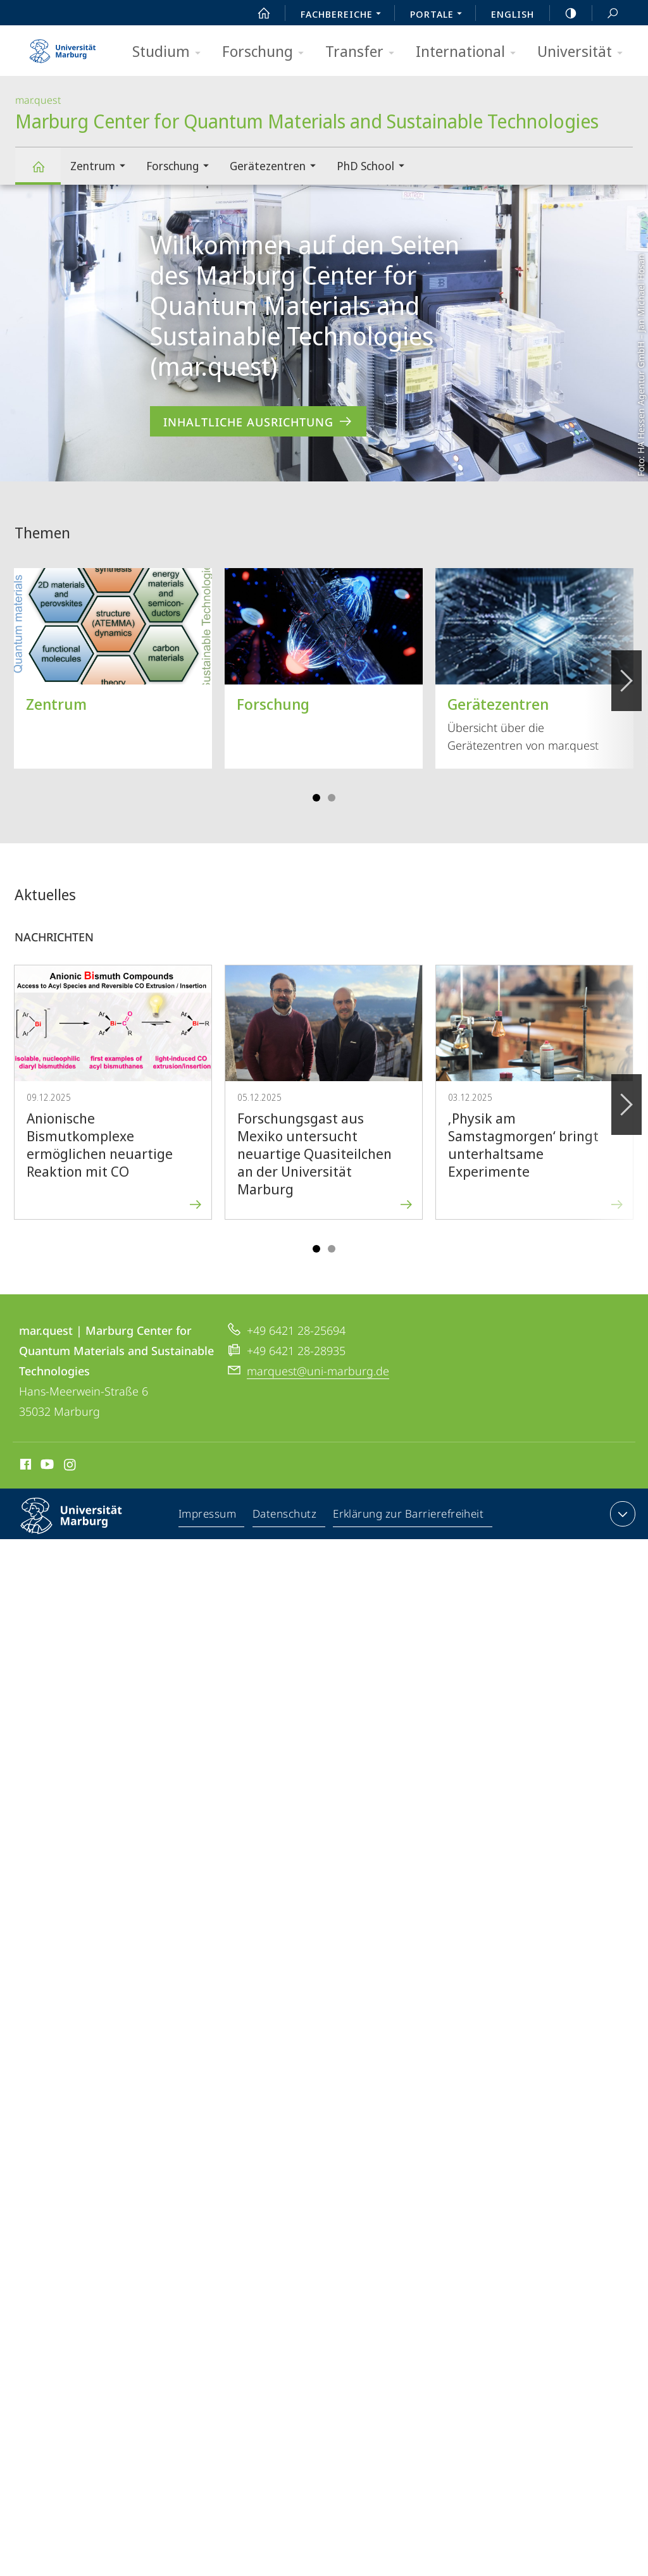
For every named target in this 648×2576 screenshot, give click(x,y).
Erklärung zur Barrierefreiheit (409, 1516)
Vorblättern (625, 674)
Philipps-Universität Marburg (82, 1526)
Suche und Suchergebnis (605, 13)
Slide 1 (316, 798)
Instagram (70, 1466)
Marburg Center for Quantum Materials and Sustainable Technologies (45, 172)
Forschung (267, 52)
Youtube (46, 1466)
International (470, 52)
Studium (170, 52)
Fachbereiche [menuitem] (344, 15)
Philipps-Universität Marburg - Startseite (62, 47)
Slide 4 (331, 798)
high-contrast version (564, 13)
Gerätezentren (277, 167)
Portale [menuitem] (439, 15)
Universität (584, 52)
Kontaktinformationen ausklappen (621, 1513)
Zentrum (102, 167)
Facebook (24, 1466)
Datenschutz (285, 1516)
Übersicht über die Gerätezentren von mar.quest (534, 660)
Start (257, 13)
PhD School (375, 167)
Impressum (207, 1516)
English (512, 14)
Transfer (363, 52)
